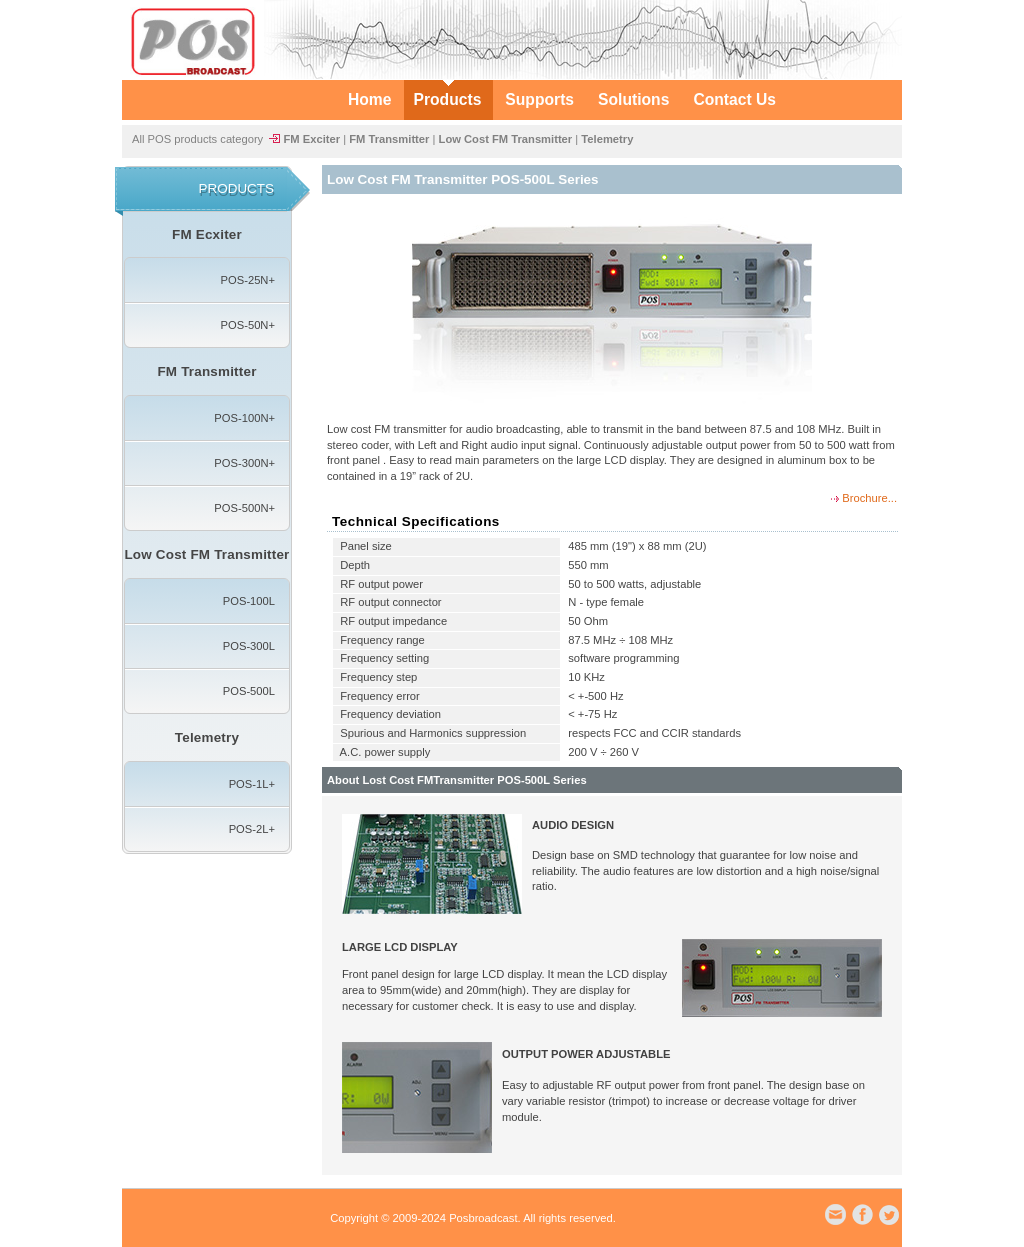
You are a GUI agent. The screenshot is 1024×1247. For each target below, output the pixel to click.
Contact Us (734, 99)
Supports (539, 99)
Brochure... (868, 498)
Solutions (633, 99)
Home (370, 99)
